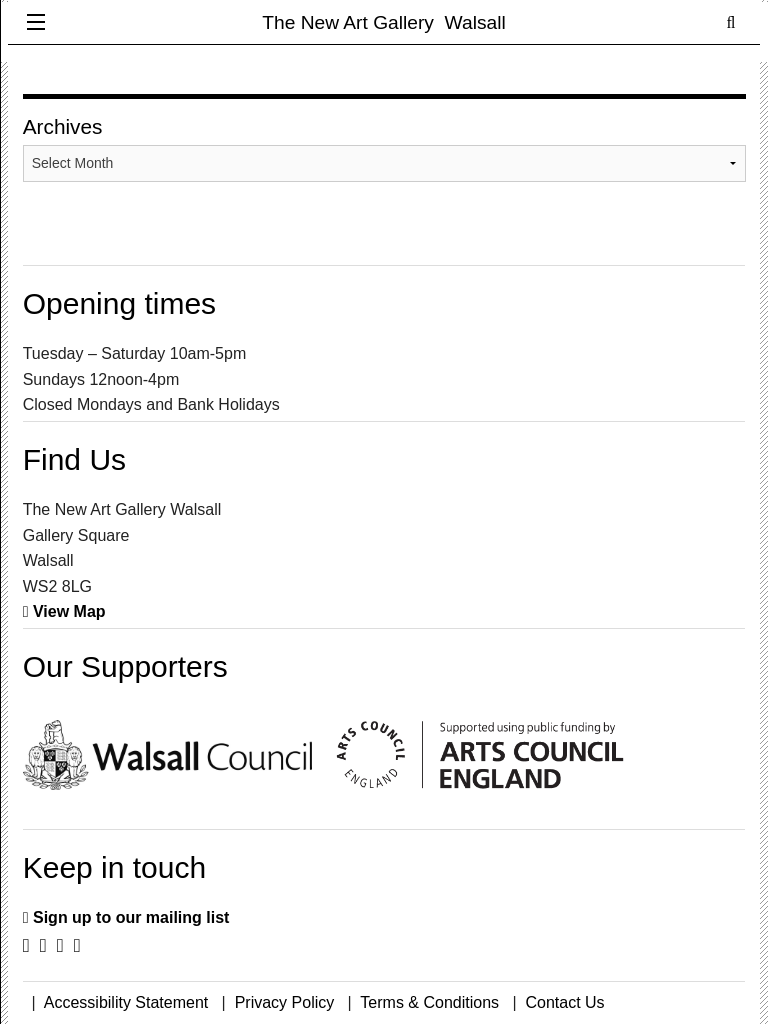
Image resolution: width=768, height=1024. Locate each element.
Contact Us (564, 1002)
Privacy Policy (285, 1002)
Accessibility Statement (126, 1002)
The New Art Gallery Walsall (383, 22)
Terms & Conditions (429, 1002)
